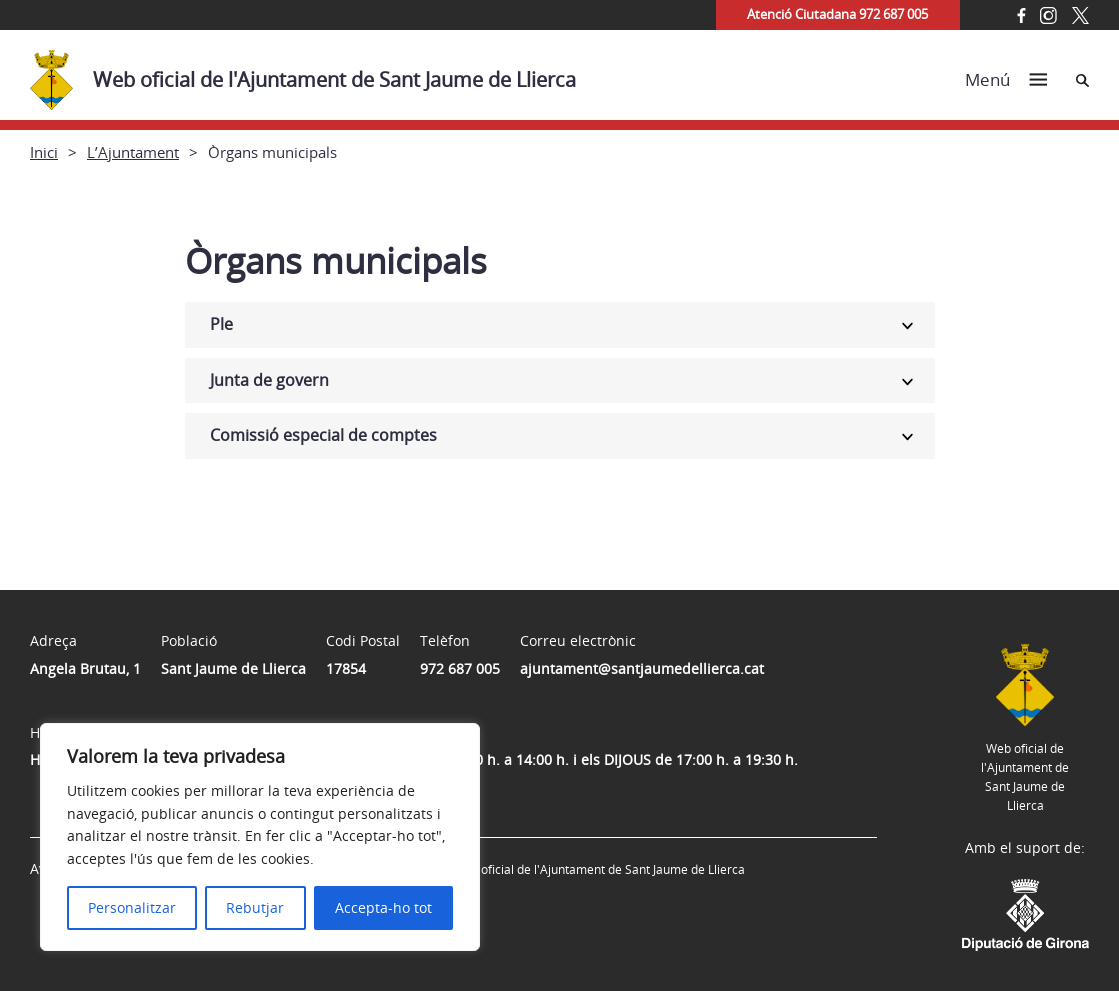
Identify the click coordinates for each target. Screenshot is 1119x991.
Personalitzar (132, 907)
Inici (44, 152)
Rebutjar (255, 907)
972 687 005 (460, 668)
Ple (221, 324)
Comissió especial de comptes (323, 435)
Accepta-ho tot (383, 907)
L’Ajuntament (133, 152)
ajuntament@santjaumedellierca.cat (642, 668)
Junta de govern (269, 380)
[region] (260, 837)
